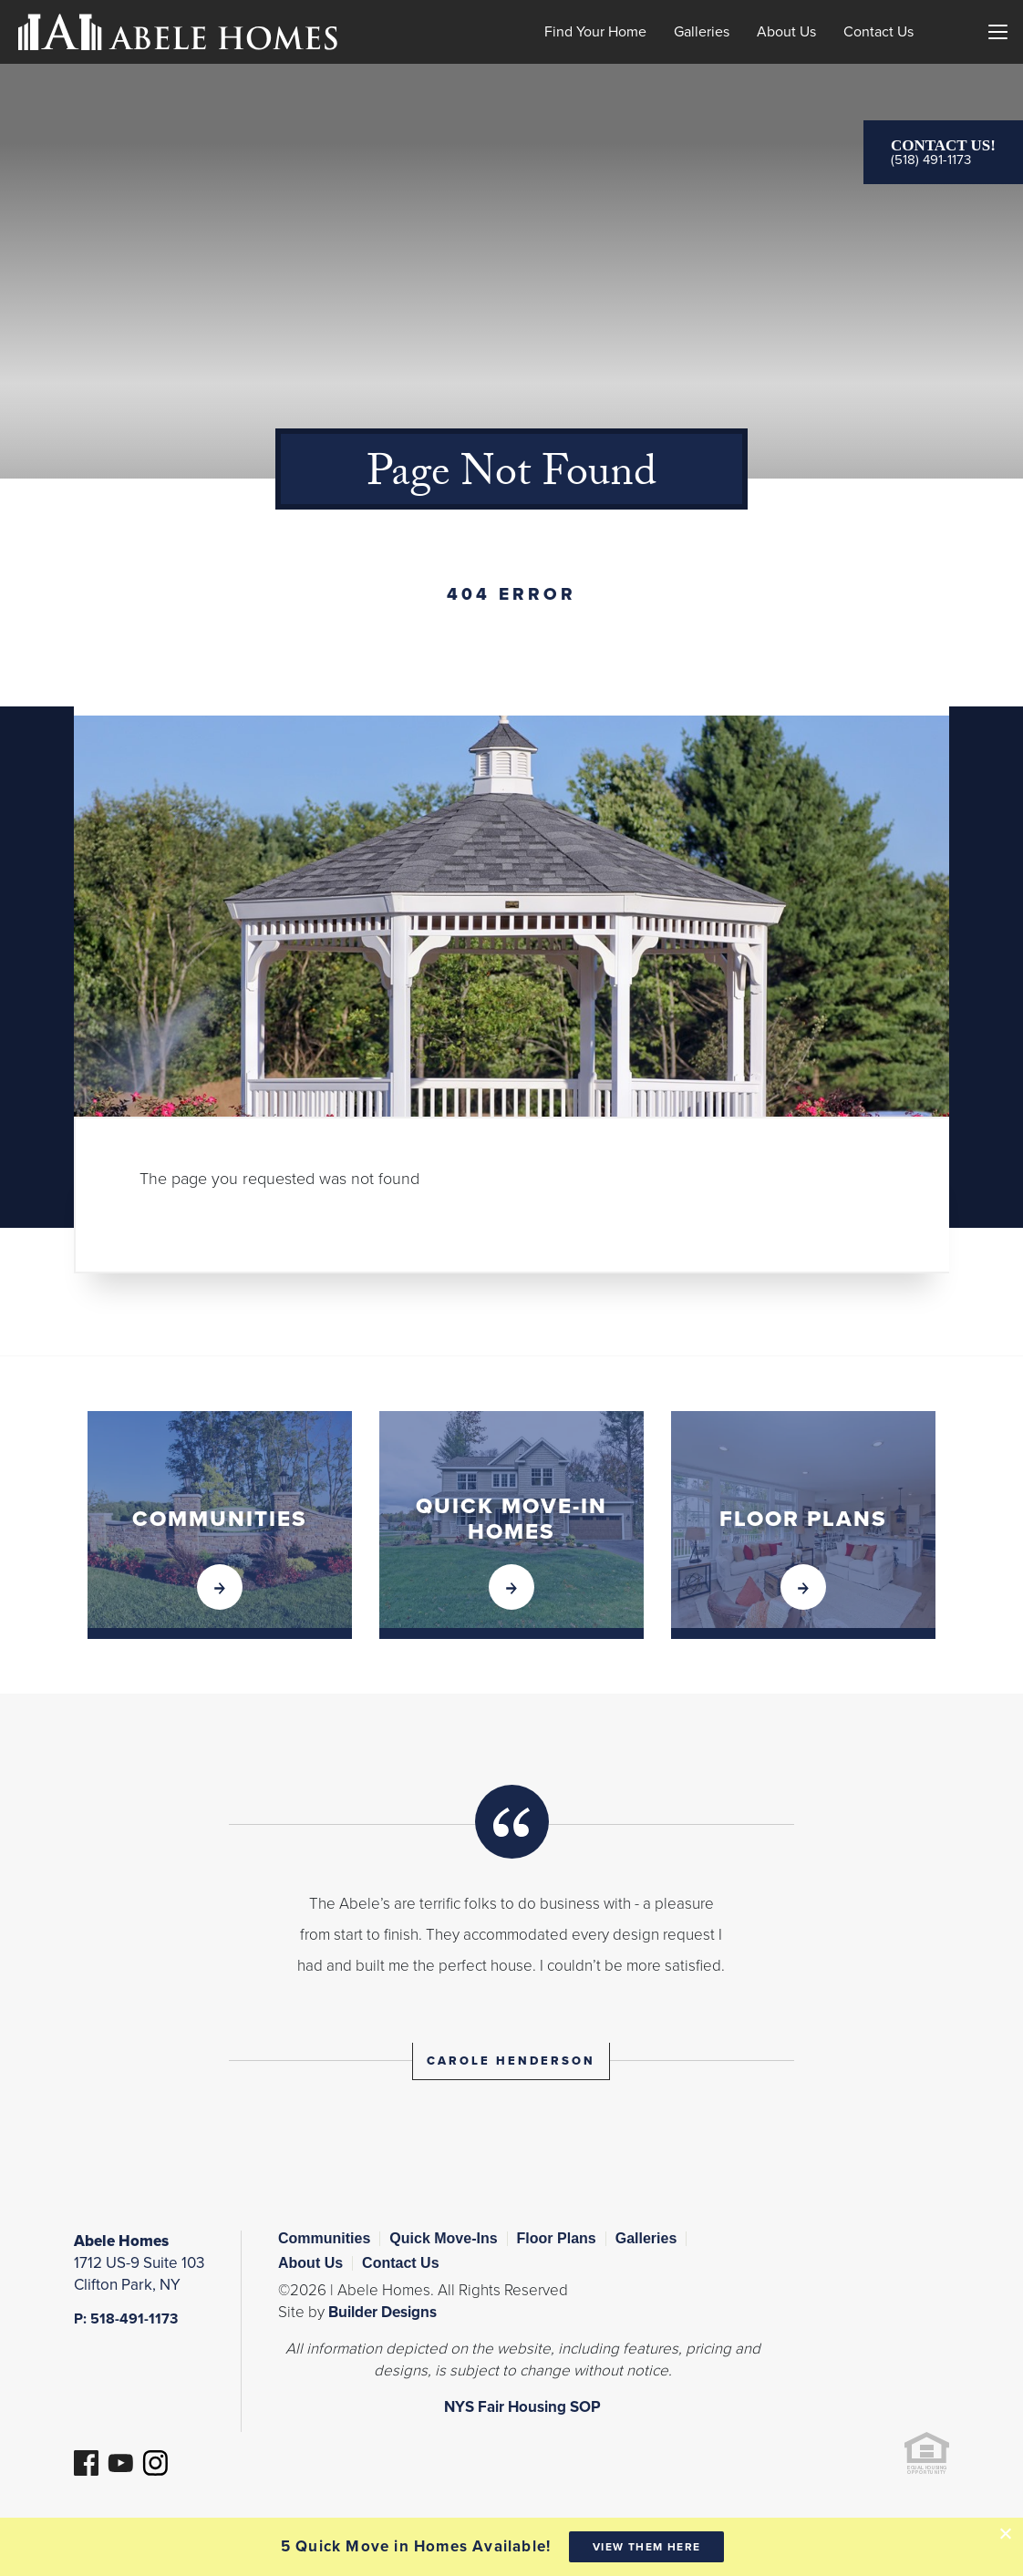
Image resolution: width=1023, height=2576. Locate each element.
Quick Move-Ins (443, 2238)
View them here (647, 2546)
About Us (786, 32)
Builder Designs (382, 2312)
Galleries (701, 32)
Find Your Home (595, 32)
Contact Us (878, 32)
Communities (324, 2238)
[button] (948, 58)
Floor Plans (556, 2238)
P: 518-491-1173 (126, 2319)
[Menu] (997, 32)
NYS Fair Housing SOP (522, 2406)
